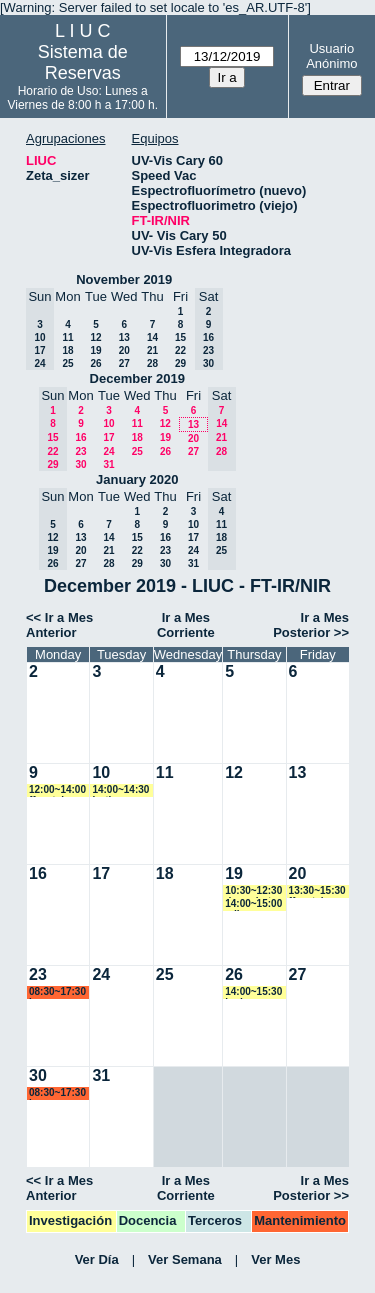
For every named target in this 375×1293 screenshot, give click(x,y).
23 (80, 451)
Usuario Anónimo (331, 56)
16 (80, 437)
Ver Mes (275, 1259)
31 (108, 464)
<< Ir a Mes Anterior (59, 625)
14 (152, 337)
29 (180, 363)
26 (95, 363)
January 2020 (137, 479)
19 (95, 350)
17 (108, 437)
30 (80, 464)
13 (124, 337)
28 (152, 363)
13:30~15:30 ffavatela (317, 891)
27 (124, 363)
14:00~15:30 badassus (253, 992)
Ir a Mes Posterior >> (311, 625)
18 (67, 350)
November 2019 (124, 279)
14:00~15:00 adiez (253, 904)
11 (67, 337)
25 (67, 363)
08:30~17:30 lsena (57, 992)
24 (108, 451)
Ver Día (97, 1259)
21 (152, 350)
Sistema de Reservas (83, 62)
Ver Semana (185, 1259)
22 (180, 350)
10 (108, 423)
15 (180, 337)
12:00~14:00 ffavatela (57, 790)
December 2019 (137, 378)
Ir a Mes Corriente (186, 625)
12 (95, 337)
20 (124, 350)
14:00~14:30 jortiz (120, 790)
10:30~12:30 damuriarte (253, 891)
